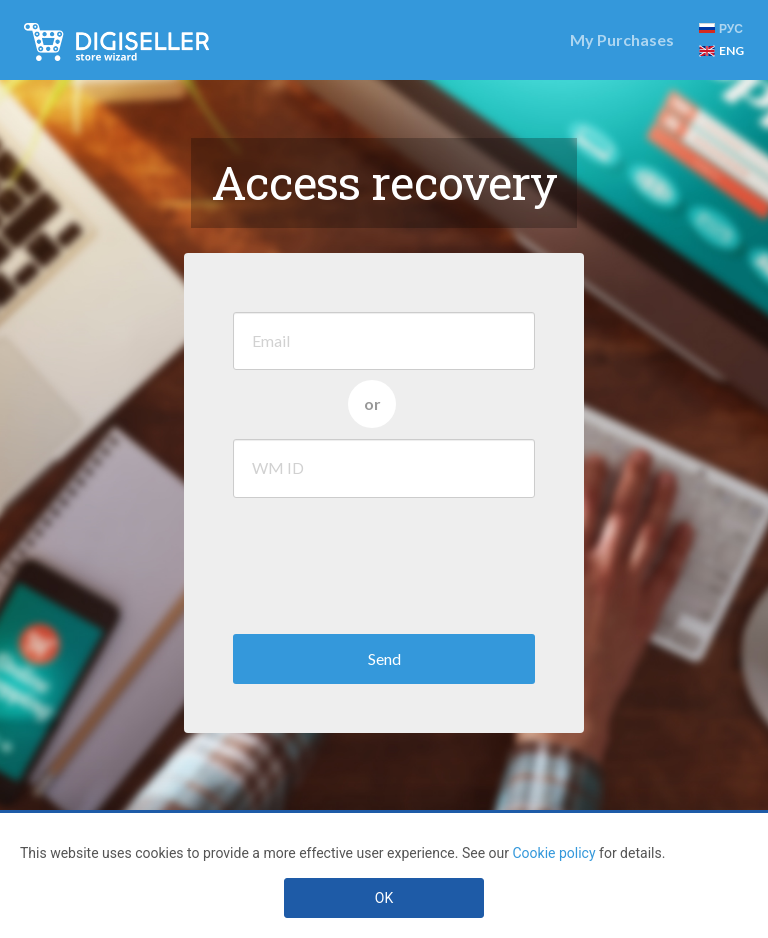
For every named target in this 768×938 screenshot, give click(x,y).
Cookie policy (553, 853)
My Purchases (622, 39)
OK (384, 898)
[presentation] (385, 561)
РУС (721, 28)
